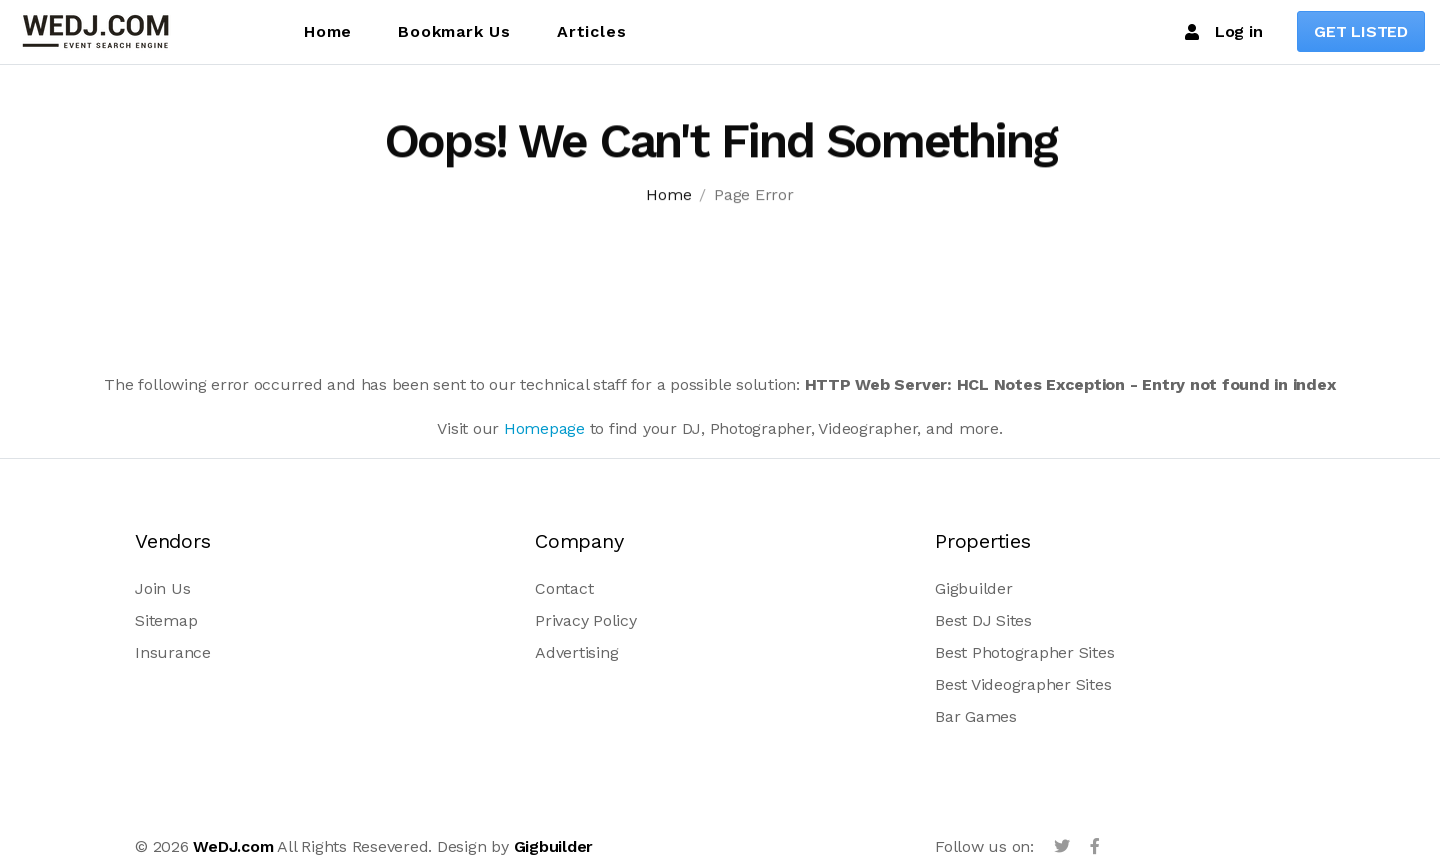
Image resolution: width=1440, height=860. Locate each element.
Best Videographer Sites (1023, 684)
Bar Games (976, 716)
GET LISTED (1361, 31)
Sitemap (166, 620)
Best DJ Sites (983, 620)
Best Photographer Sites (1024, 652)
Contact (564, 588)
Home (328, 31)
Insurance (173, 652)
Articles (591, 31)
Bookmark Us (454, 31)
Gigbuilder (974, 588)
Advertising (576, 652)
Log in (1223, 32)
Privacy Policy (586, 620)
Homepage (544, 428)
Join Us (162, 588)
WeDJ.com (233, 846)
